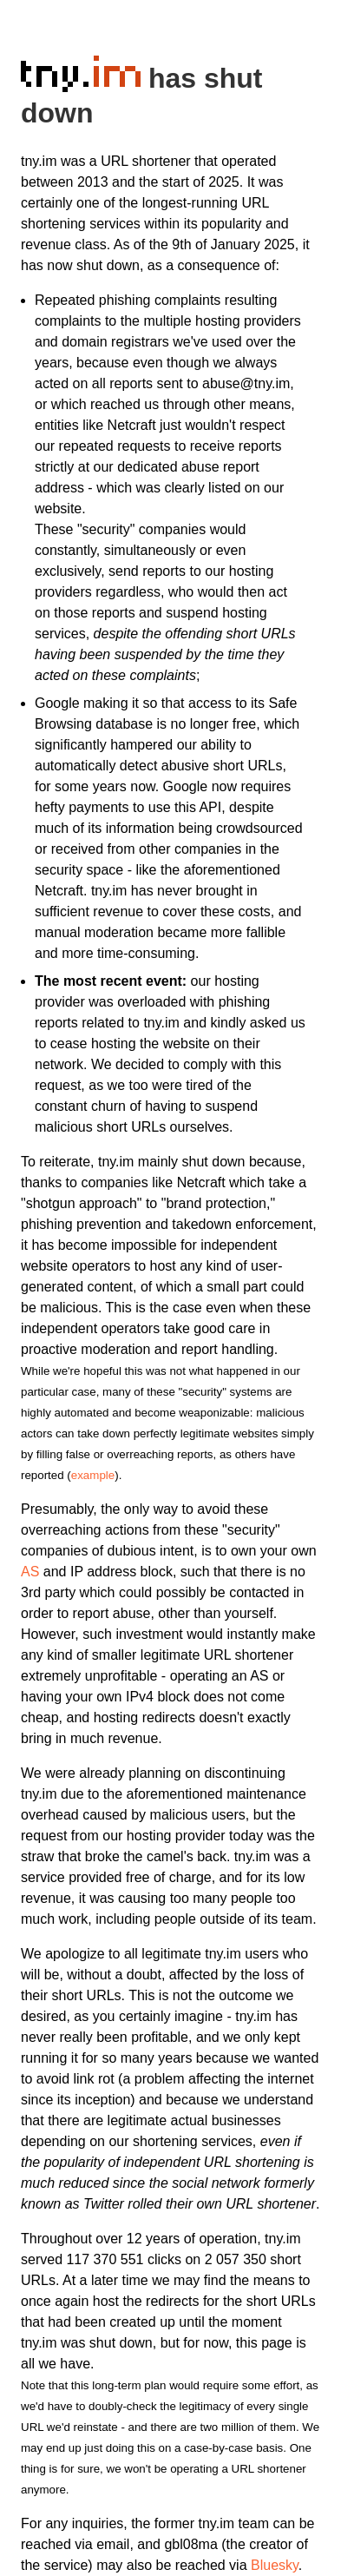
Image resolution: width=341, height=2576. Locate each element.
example (93, 1475)
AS (30, 1571)
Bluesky (274, 2565)
